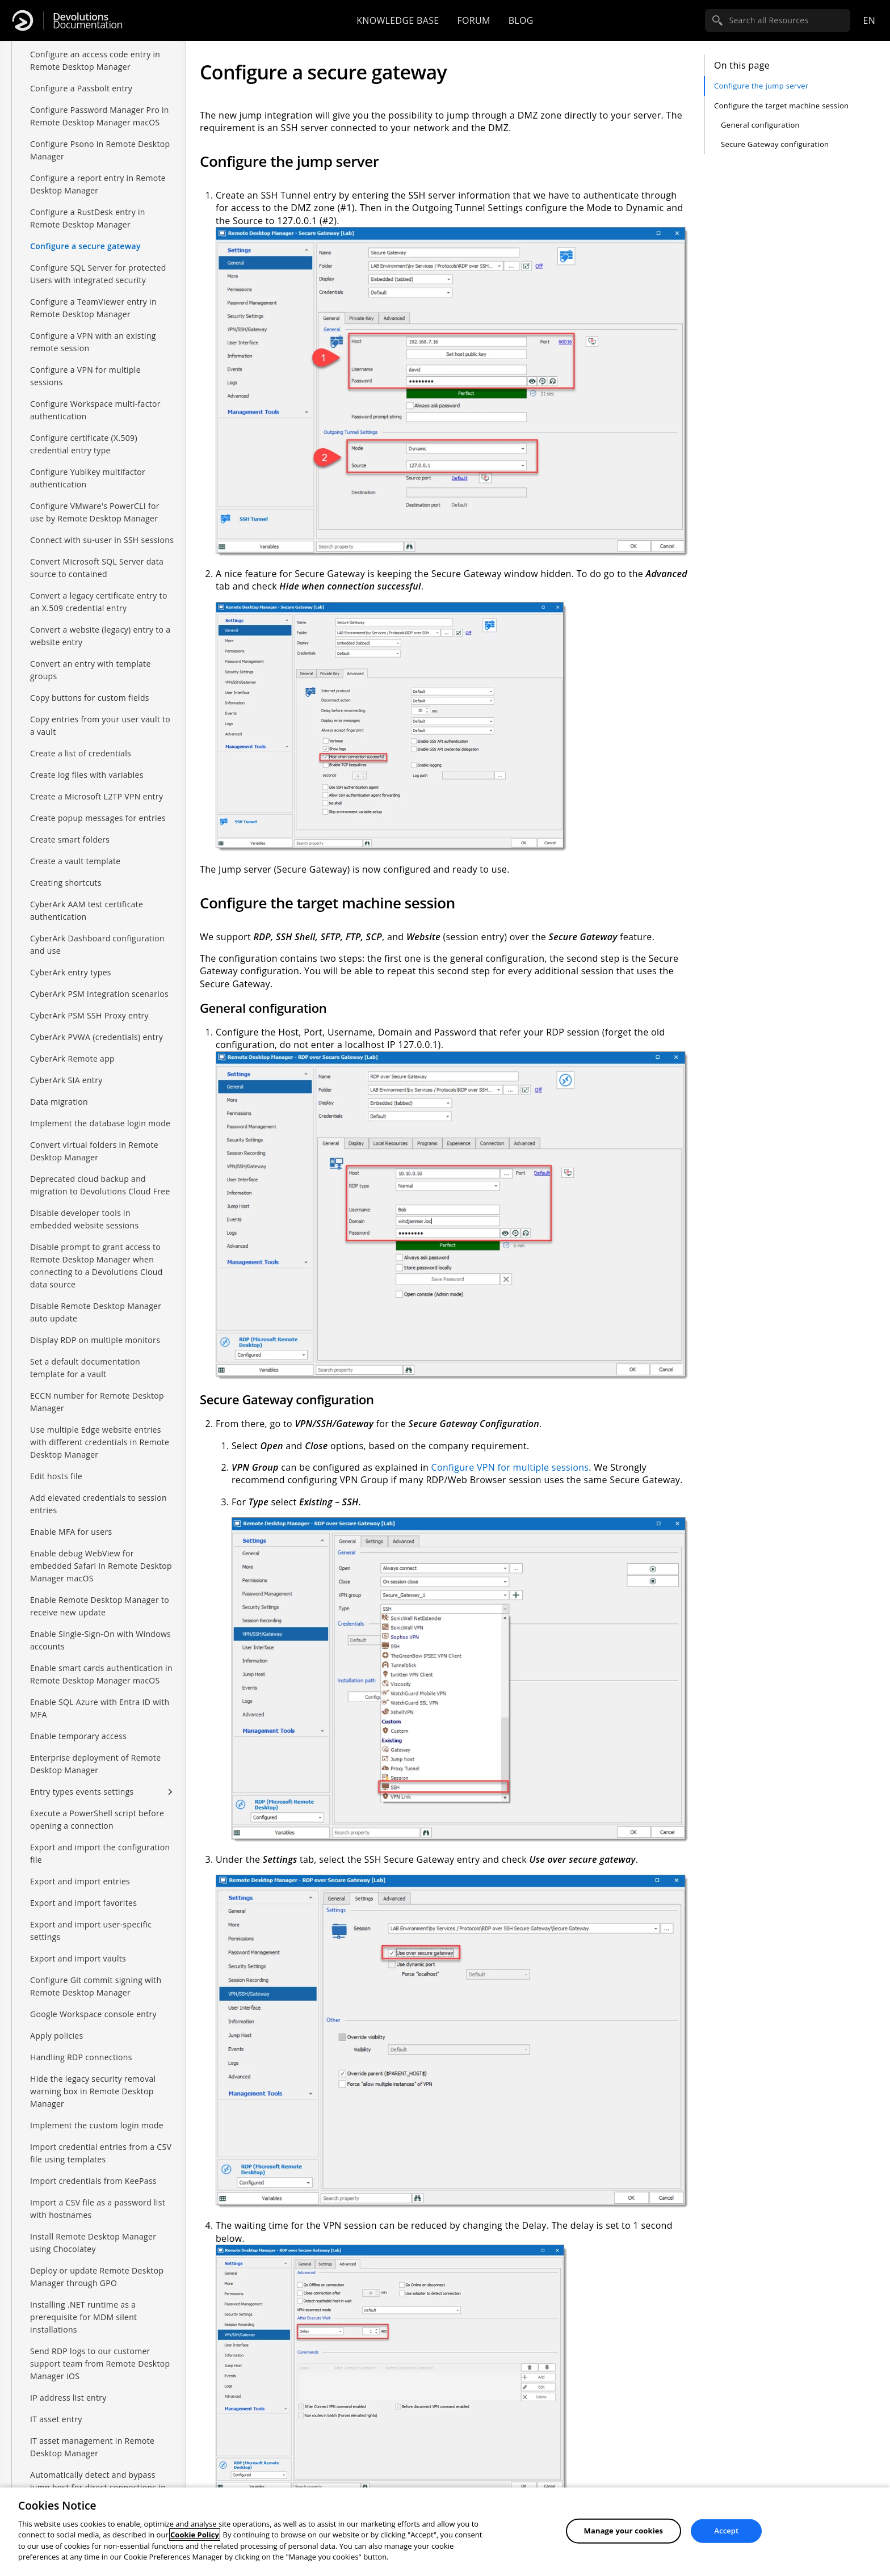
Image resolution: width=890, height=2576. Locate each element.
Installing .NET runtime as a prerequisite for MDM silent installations (83, 2317)
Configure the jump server (761, 86)
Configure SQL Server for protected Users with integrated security (98, 273)
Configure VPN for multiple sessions (510, 1467)
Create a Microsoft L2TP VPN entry (96, 796)
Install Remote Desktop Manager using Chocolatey (93, 2242)
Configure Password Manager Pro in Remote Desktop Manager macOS (99, 116)
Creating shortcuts (66, 882)
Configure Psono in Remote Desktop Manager (100, 150)
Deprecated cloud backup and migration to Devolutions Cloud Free (100, 1185)
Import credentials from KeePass (93, 2180)
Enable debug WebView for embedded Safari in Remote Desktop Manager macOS (101, 1566)
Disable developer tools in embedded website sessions (84, 1219)
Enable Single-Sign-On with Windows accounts (100, 1640)
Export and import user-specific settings (91, 1930)
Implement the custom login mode (96, 2125)
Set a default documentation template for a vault (85, 1367)
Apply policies (56, 2035)
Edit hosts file (56, 1476)
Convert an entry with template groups (90, 669)
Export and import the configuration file (100, 1853)
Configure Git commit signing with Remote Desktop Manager (95, 1986)
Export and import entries (80, 1881)
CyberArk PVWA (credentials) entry (96, 1037)
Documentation (88, 20)
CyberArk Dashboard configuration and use (97, 944)
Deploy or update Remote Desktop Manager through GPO (96, 2276)
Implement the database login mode (100, 1123)
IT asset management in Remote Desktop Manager (92, 2447)
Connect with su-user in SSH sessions (102, 539)
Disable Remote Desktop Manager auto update (95, 1312)
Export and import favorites (83, 1902)
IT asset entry (56, 2419)
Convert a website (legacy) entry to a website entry (100, 635)
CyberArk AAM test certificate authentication (86, 910)
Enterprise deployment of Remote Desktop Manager (95, 1763)
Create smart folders (70, 839)
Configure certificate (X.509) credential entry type (83, 444)
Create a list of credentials (80, 753)
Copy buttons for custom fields (89, 697)
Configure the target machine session (781, 105)
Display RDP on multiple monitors (95, 1340)
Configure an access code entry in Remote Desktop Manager (95, 60)
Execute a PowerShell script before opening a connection (97, 1819)
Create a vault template (75, 861)
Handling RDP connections (81, 2057)
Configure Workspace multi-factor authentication (95, 410)
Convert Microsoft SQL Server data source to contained (96, 567)
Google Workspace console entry (93, 2014)
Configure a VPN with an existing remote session (93, 341)
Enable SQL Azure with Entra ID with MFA (99, 1708)
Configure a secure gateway (85, 246)
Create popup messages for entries (98, 818)
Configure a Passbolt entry (81, 88)
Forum (473, 20)
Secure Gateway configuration (775, 144)
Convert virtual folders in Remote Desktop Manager (94, 1151)
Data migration (59, 1101)
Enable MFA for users (71, 1531)
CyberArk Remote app (72, 1058)
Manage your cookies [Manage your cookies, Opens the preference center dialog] (624, 2531)
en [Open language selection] (869, 20)
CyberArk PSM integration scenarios (99, 993)
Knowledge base (397, 20)
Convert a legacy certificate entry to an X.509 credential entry (98, 601)
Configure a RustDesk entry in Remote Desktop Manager (87, 218)
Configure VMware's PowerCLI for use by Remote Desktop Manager (94, 512)
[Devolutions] (22, 20)
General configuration (760, 125)
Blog (521, 20)
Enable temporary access (78, 1736)
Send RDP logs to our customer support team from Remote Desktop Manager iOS (100, 2363)
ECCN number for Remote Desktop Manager (97, 1401)
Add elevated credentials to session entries (98, 1504)
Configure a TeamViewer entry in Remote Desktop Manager (93, 307)
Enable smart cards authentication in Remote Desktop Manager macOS (101, 1674)
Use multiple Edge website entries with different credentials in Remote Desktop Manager (99, 1442)
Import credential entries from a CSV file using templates (100, 2153)
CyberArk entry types (70, 972)
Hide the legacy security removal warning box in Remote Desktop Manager (93, 2091)
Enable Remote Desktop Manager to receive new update (99, 1606)
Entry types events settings (82, 1791)
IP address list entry (68, 2397)
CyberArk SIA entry (66, 1080)
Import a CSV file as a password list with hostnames (97, 2208)
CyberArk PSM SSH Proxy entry (89, 1015)
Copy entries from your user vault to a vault (100, 725)
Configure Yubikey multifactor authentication (87, 478)
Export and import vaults (78, 1958)
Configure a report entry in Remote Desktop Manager (98, 184)
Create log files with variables (87, 774)
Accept (726, 2531)
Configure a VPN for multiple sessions (85, 376)
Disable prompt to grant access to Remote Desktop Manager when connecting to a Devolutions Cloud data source (96, 1265)
